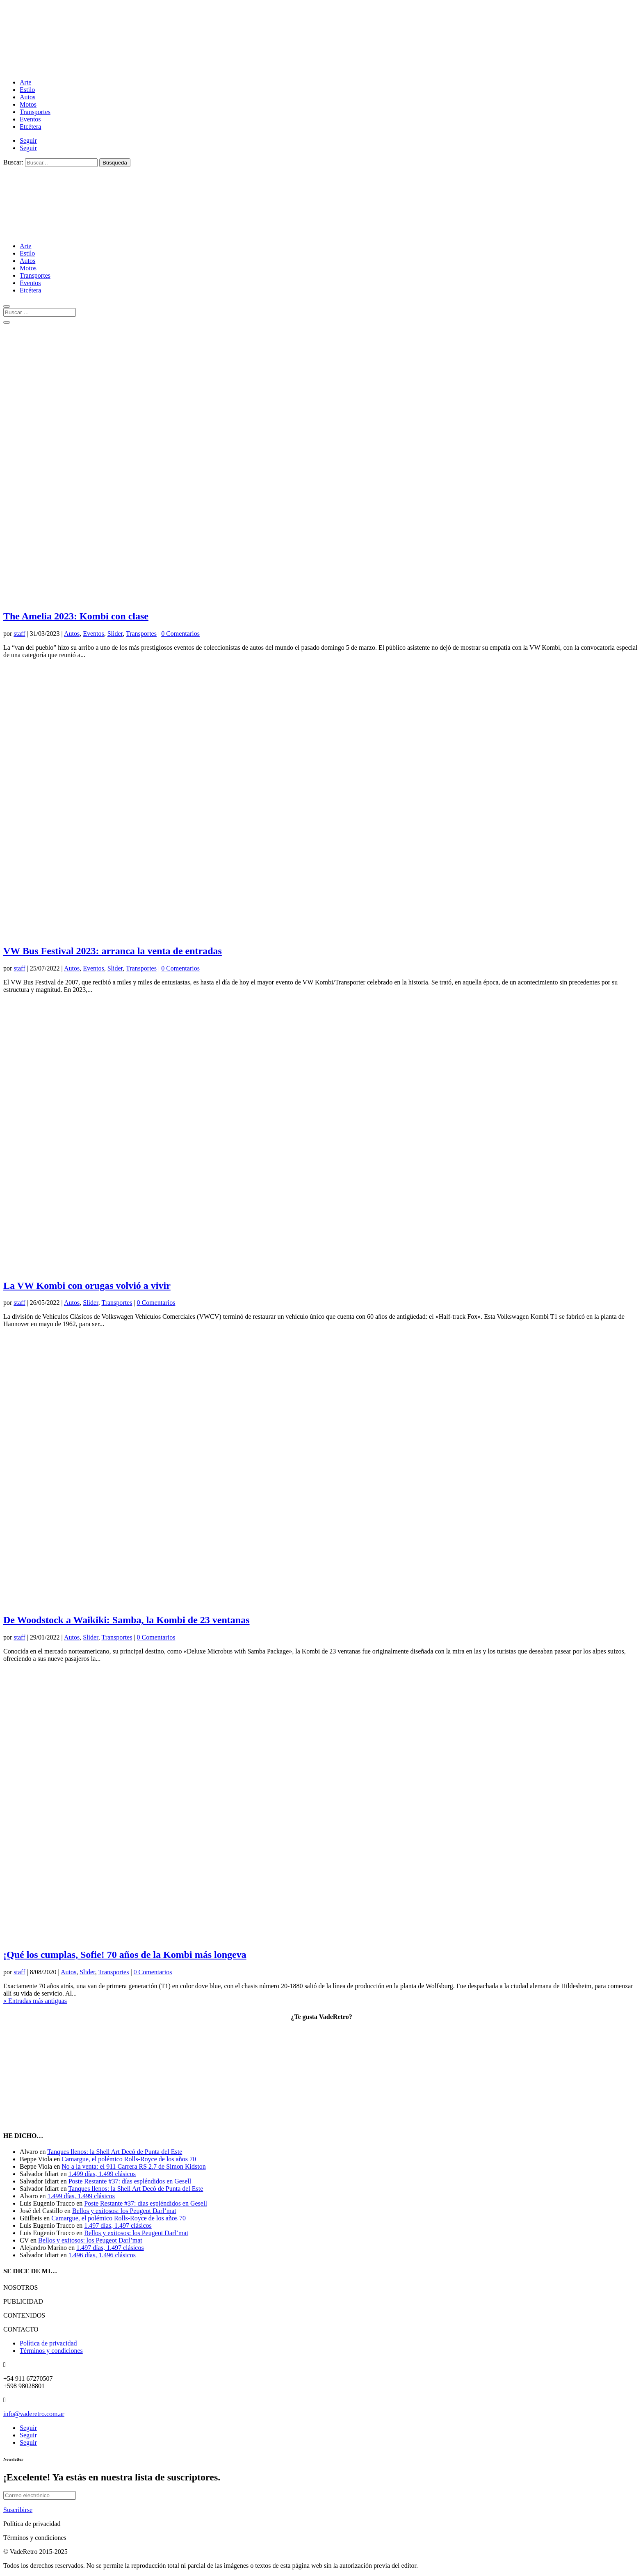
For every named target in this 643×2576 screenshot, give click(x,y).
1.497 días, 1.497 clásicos (117, 2225)
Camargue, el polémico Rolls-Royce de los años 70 (129, 2159)
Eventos (30, 119)
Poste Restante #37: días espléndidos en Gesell (130, 2181)
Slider (115, 633)
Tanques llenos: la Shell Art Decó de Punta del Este (114, 2151)
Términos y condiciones (51, 2350)
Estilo (27, 89)
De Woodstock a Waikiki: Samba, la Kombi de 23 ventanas (126, 1620)
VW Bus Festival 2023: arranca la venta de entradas (112, 950)
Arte (25, 82)
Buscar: (13, 162)
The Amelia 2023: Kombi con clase (75, 616)
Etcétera (30, 126)
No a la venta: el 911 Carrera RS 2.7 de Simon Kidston (133, 2166)
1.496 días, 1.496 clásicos (102, 2255)
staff (19, 633)
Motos (28, 104)
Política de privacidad (48, 2343)
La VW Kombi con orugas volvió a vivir (87, 1285)
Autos (27, 97)
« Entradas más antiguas (35, 2000)
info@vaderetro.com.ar (33, 2413)
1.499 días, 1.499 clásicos (102, 2173)
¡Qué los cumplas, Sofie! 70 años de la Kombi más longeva (124, 1954)
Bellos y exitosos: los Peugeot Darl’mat (124, 2210)
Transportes (35, 111)
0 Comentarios (180, 633)
